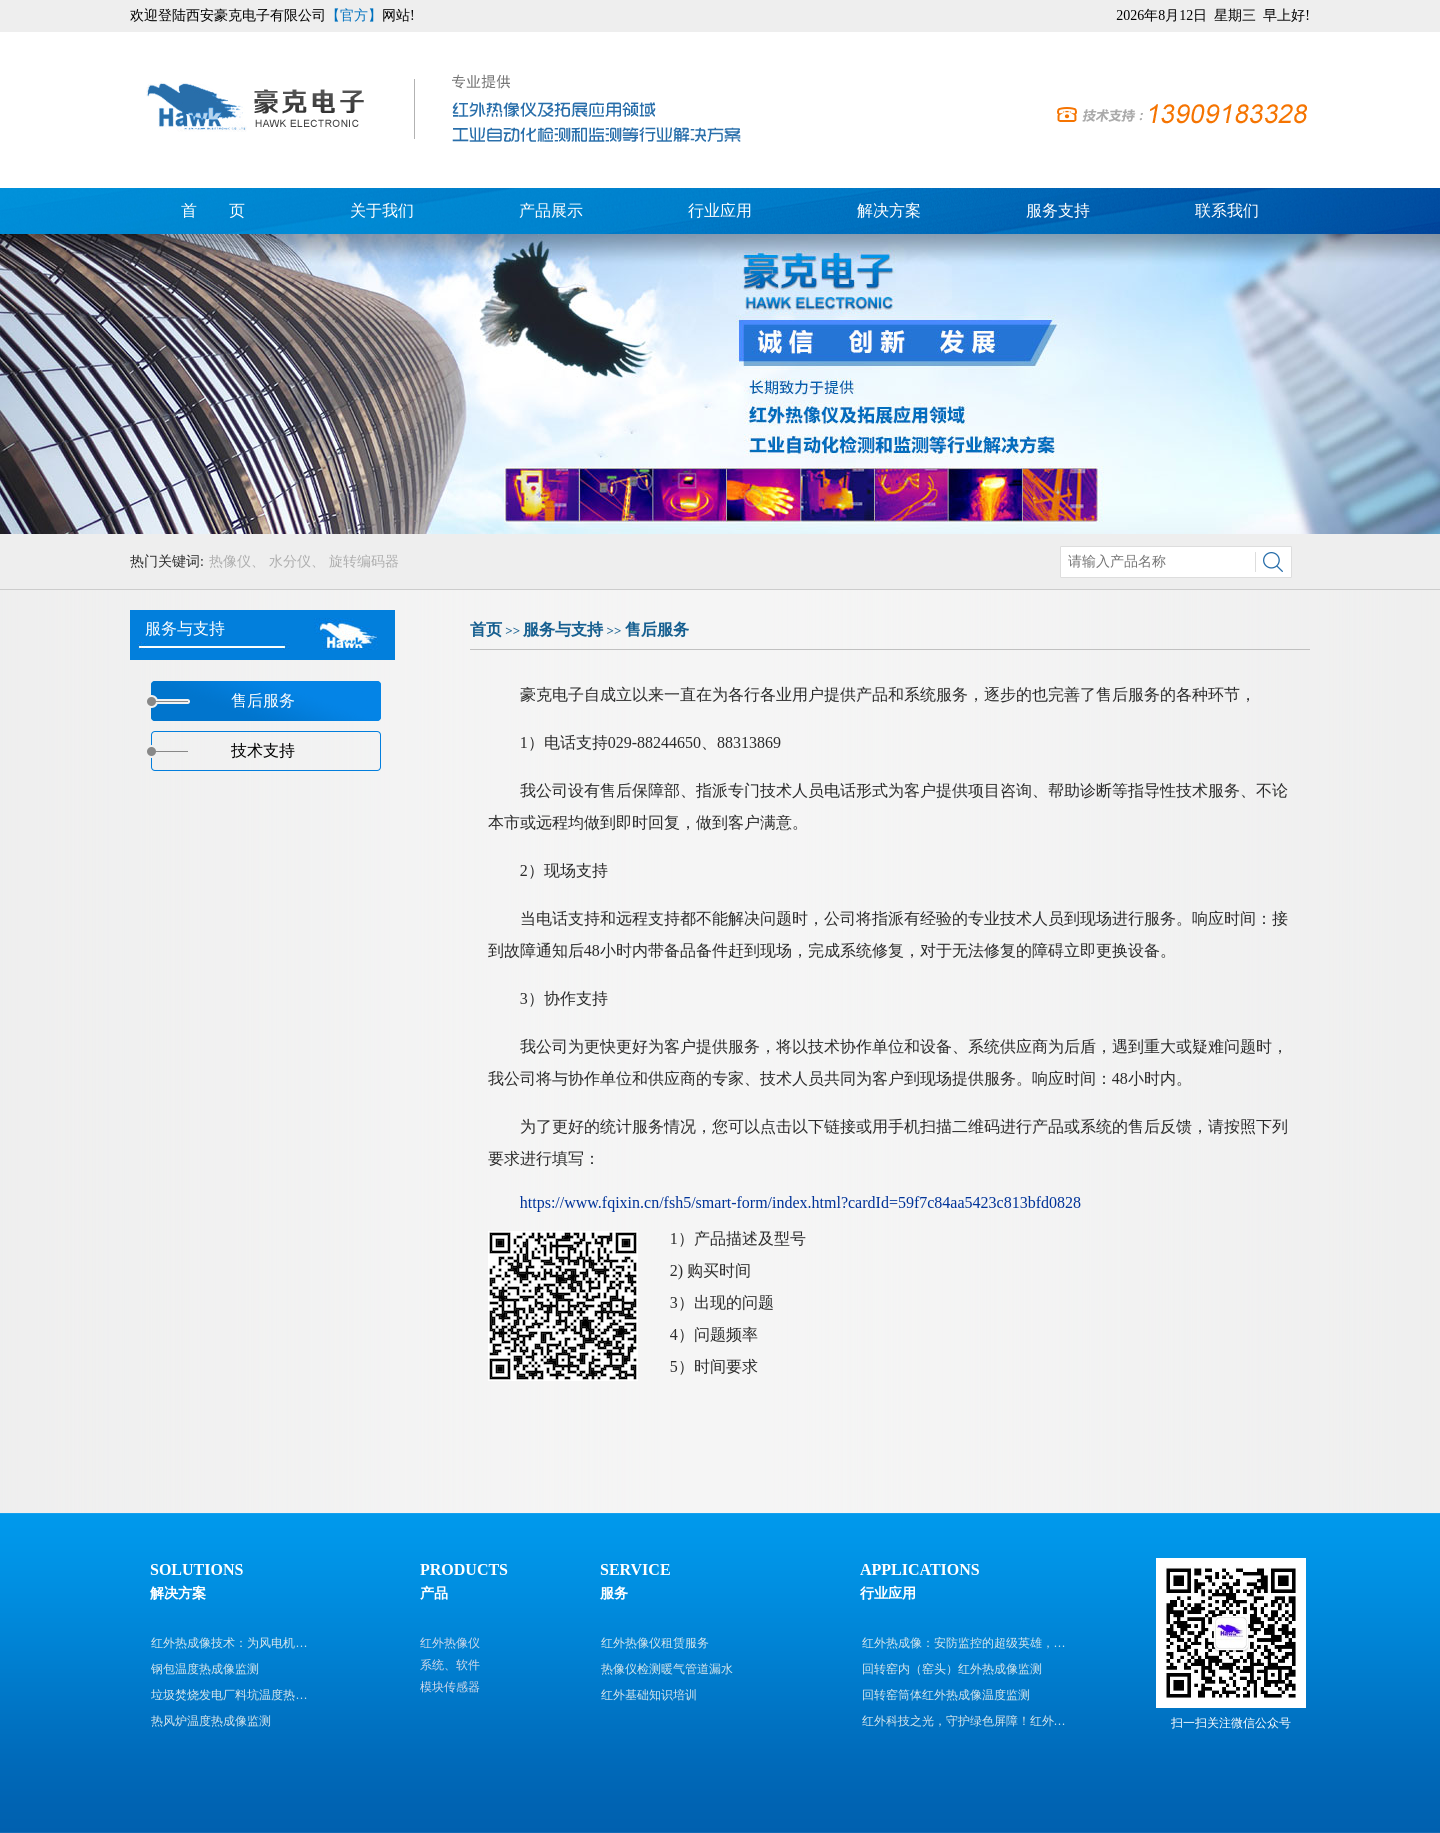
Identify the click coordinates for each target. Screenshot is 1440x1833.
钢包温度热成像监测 (205, 1669)
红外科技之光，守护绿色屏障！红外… (964, 1721)
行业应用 (720, 210)
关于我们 (382, 210)
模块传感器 (450, 1687)
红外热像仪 (450, 1643)
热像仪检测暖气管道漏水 (667, 1669)
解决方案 (889, 210)
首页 (486, 629)
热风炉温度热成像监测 (211, 1721)
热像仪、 (237, 561)
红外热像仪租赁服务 (655, 1643)
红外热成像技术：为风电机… (229, 1643)
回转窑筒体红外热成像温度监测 (946, 1695)
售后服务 (657, 629)
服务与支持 (563, 629)
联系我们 (1227, 210)
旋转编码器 (364, 561)
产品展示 (551, 210)
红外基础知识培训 (649, 1695)
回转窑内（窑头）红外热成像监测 (952, 1669)
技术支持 (263, 750)
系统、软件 (450, 1665)
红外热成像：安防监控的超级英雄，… (964, 1643)
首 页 (213, 210)
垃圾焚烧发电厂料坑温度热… (229, 1695)
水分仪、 (297, 561)
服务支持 (1058, 210)
